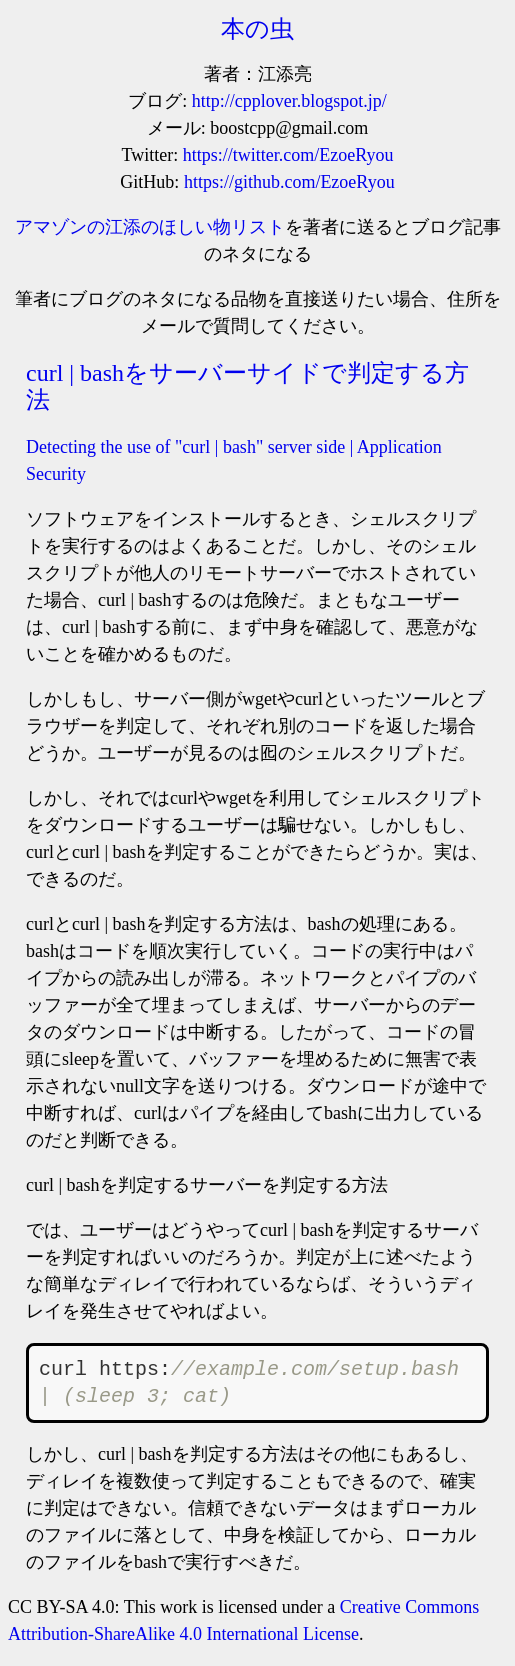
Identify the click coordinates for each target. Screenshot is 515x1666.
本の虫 (257, 29)
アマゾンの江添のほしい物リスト (150, 227)
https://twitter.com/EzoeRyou (288, 155)
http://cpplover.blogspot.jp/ (289, 101)
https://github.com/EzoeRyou (289, 182)
